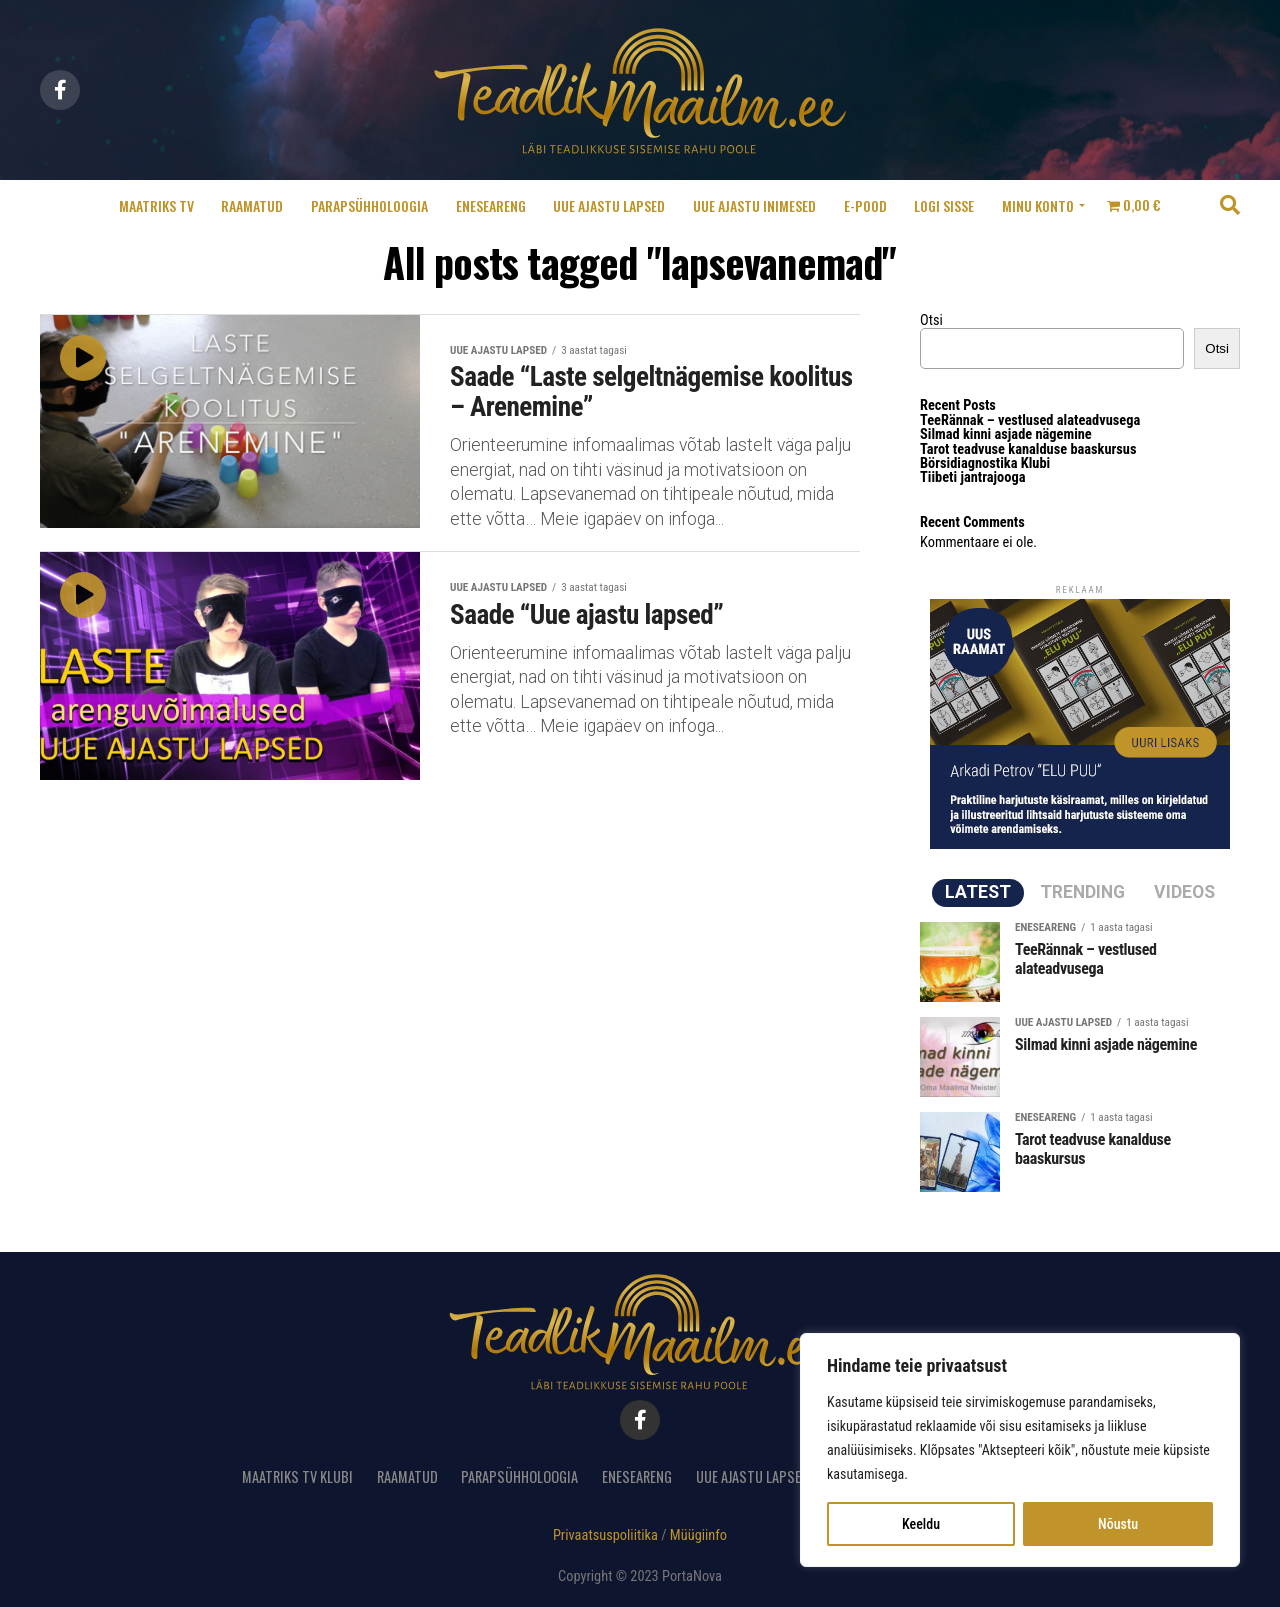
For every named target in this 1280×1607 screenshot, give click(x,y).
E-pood (865, 205)
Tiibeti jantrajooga (972, 477)
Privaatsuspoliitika (605, 1535)
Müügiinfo (698, 1535)
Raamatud (252, 205)
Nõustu (1118, 1524)
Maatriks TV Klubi (297, 1476)
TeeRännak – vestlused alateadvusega (1030, 420)
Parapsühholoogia (369, 205)
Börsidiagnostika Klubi (985, 463)
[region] (1020, 1450)
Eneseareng (491, 205)
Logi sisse (944, 205)
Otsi (931, 320)
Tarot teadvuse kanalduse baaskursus (1028, 449)
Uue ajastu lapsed (609, 205)
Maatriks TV (156, 205)
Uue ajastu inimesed (754, 205)
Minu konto (1038, 205)
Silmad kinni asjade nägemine (1006, 434)
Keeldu (921, 1524)
